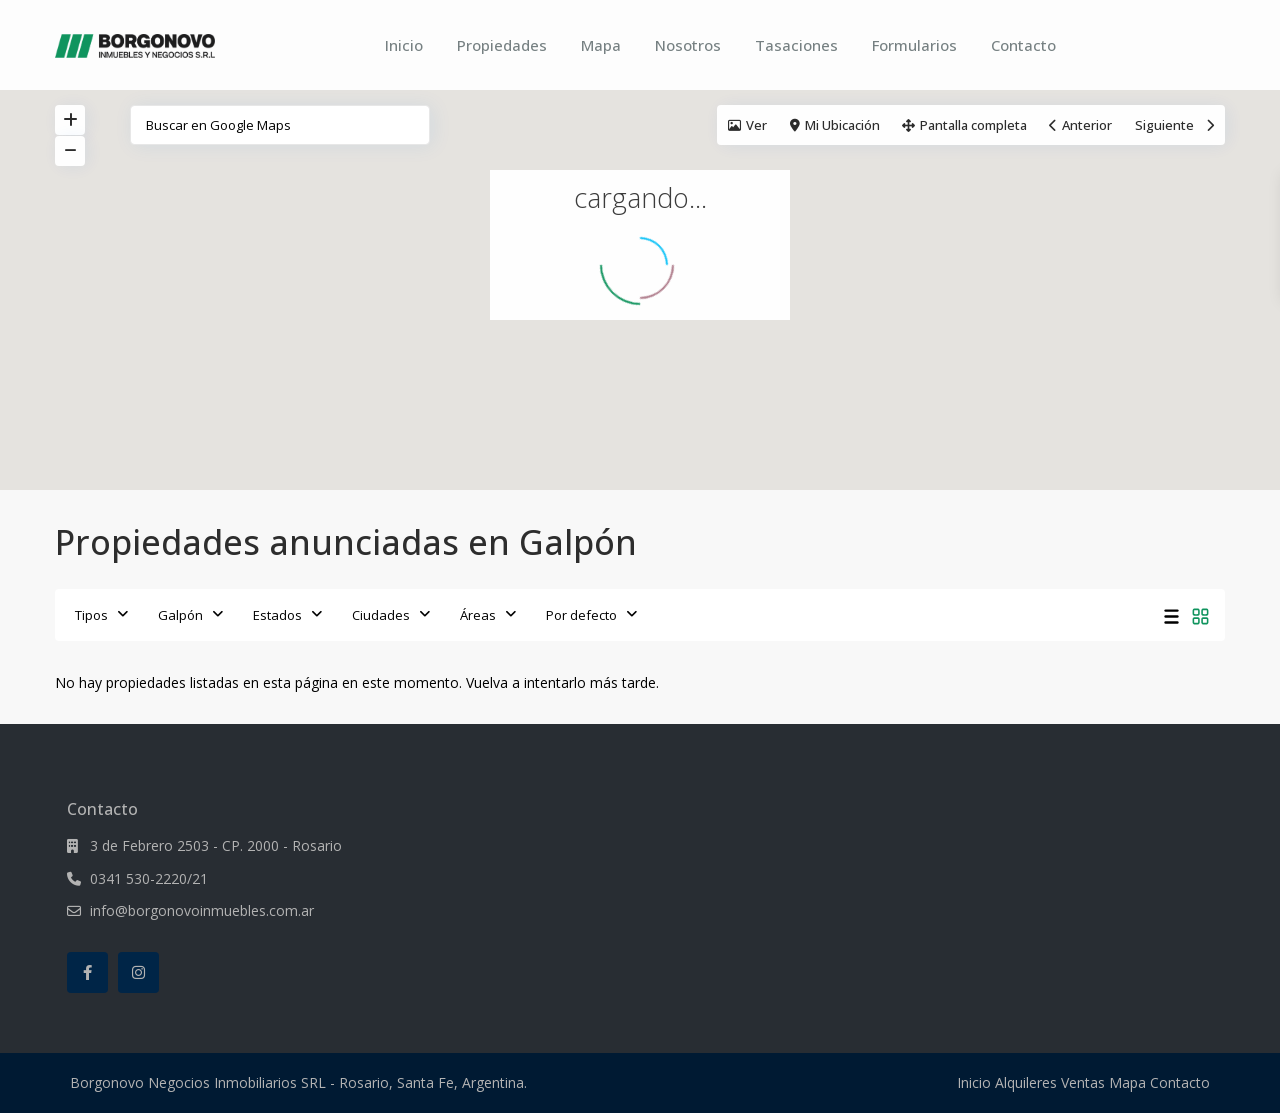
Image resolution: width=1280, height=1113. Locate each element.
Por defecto (581, 615)
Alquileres (1026, 1082)
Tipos (91, 615)
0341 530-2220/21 (149, 878)
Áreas (478, 615)
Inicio (404, 45)
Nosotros (688, 45)
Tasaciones (796, 45)
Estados (277, 615)
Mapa (601, 45)
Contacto (1023, 45)
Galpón (180, 615)
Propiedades (502, 45)
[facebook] (87, 972)
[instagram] (138, 972)
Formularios (914, 45)
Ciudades (381, 615)
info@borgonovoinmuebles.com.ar (202, 910)
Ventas (1083, 1082)
